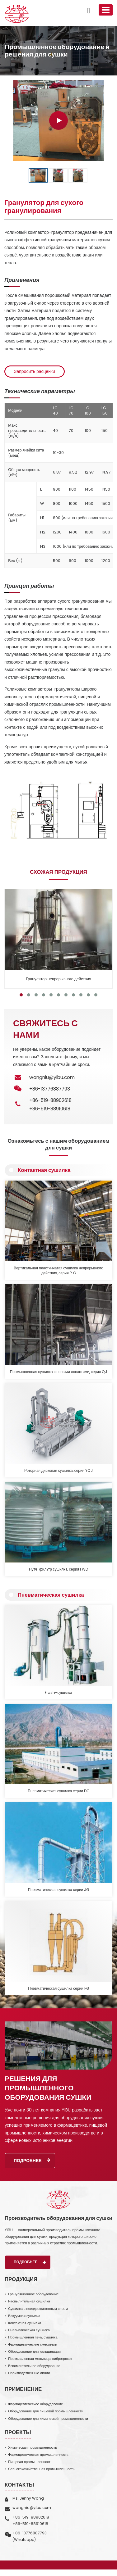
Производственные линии (29, 2372)
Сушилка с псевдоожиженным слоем (38, 2308)
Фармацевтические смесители (32, 2344)
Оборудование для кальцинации (34, 2351)
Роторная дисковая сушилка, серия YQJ (58, 1470)
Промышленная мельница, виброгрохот (40, 2358)
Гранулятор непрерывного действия (58, 979)
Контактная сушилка (44, 1170)
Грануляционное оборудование (33, 2294)
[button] (21, 995)
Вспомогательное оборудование (34, 2365)
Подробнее (32, 2160)
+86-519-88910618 (49, 1108)
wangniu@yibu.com (52, 1077)
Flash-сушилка (58, 1692)
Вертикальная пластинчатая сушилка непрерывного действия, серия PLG (58, 1271)
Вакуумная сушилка (24, 2315)
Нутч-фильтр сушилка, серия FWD (58, 1569)
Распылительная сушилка (29, 2301)
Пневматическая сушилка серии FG (58, 1988)
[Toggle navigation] (106, 10)
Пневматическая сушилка (51, 1595)
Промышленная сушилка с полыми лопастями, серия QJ (58, 1371)
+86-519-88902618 (50, 1100)
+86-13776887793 (29, 2533)
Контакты (19, 2484)
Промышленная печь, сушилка (32, 2337)
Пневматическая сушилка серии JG (58, 1889)
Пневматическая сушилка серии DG (58, 1791)
